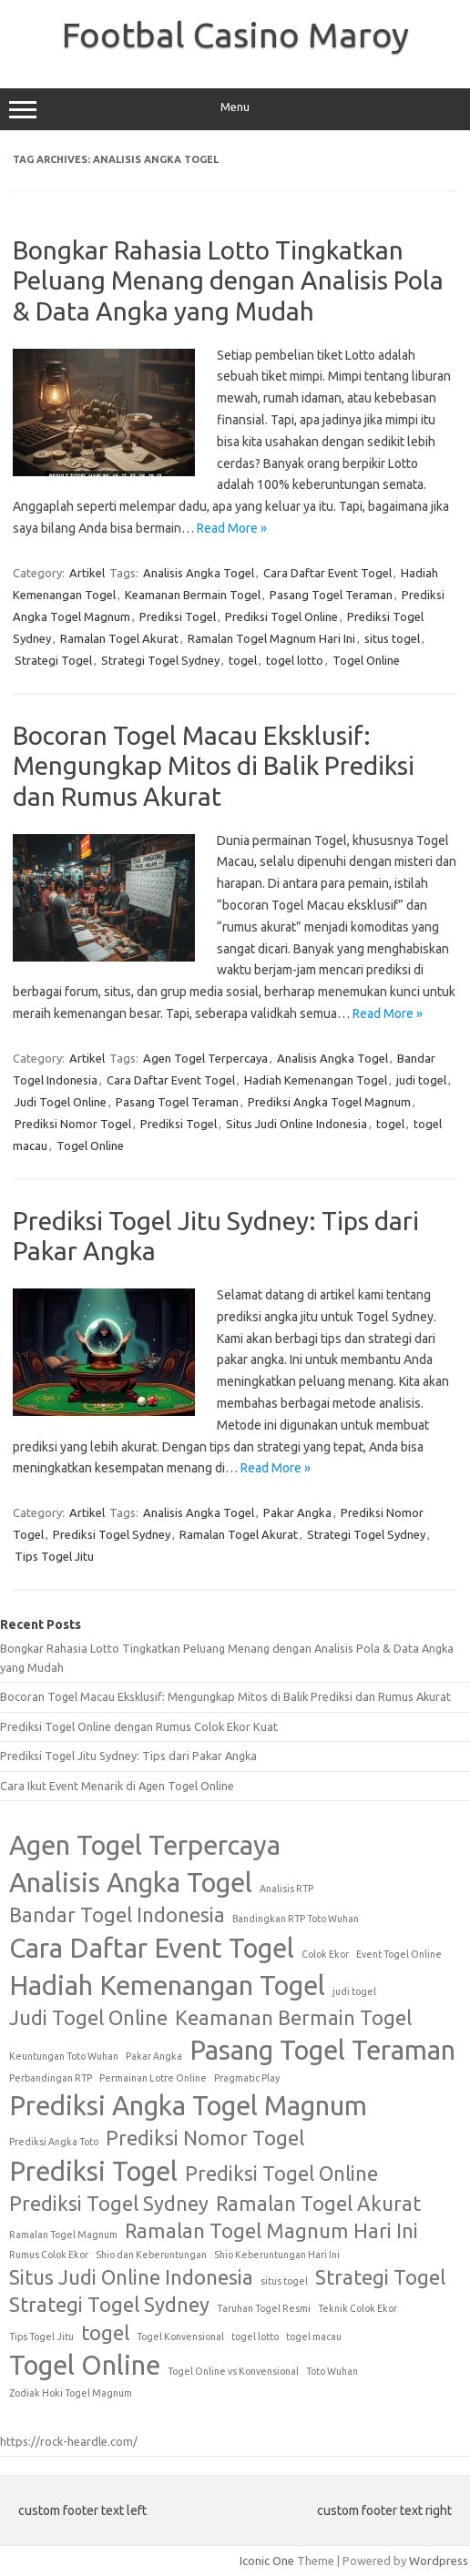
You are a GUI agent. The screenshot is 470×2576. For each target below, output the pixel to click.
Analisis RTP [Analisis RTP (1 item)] (286, 1888)
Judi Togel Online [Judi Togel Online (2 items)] (88, 2018)
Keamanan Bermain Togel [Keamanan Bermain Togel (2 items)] (293, 2018)
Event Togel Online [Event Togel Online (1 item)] (399, 1954)
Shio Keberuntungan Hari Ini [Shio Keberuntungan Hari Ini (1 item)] (277, 2254)
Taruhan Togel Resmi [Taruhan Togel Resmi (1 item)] (264, 2308)
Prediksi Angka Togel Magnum (329, 1101)
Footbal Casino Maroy (235, 34)
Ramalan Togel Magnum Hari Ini (271, 638)
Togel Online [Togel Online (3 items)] (84, 2365)
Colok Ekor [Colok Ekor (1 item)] (325, 1954)
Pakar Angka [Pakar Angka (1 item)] (154, 2056)
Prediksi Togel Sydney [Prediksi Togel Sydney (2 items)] (109, 2204)
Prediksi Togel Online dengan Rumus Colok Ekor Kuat (139, 1726)
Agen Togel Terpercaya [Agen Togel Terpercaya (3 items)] (145, 1845)
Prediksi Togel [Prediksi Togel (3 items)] (93, 2171)
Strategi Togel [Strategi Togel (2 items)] (380, 2277)
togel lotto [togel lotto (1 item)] (255, 2336)
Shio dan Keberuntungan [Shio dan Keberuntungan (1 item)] (151, 2254)
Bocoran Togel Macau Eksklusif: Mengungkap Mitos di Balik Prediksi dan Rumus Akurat (213, 765)
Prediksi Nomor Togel (73, 1123)
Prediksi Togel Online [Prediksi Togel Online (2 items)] (281, 2173)
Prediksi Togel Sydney (111, 1534)
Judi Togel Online (61, 1101)
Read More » (232, 528)
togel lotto (294, 660)
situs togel (392, 638)
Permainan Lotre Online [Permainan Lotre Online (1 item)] (153, 2077)
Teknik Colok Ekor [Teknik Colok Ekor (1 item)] (357, 2308)
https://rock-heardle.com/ (69, 2441)
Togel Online (366, 660)
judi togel (421, 1080)
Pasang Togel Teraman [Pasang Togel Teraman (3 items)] (322, 2050)
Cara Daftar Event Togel (327, 572)
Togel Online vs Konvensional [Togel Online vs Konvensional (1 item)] (233, 2371)
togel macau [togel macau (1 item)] (314, 2336)
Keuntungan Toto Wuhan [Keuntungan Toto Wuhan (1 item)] (63, 2056)
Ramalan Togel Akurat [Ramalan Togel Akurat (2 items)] (318, 2204)
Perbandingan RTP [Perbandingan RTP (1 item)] (50, 2077)
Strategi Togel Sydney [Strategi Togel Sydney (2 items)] (109, 2305)
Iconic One (267, 2560)
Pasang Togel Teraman (331, 594)
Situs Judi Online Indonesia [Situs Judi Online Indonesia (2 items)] (131, 2277)
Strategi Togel (53, 660)
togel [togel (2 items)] (105, 2333)
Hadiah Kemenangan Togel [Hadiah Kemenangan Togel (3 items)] (167, 1985)
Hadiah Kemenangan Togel (315, 1080)
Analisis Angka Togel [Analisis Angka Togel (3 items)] (130, 1883)
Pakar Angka (297, 1512)
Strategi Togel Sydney (160, 660)
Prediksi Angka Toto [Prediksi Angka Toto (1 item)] (53, 2141)
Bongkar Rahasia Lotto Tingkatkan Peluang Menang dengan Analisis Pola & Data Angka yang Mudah (228, 280)
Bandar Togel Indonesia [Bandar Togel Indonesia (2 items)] (117, 1915)
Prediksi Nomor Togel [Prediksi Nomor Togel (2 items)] (205, 2138)
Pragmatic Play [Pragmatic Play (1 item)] (247, 2077)
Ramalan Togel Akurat (119, 638)
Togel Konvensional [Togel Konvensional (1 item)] (180, 2336)
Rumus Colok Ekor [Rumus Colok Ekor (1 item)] (48, 2254)
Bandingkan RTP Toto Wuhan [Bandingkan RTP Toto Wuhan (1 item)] (295, 1918)
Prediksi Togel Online (281, 616)
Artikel (87, 572)
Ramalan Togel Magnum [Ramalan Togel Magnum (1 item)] (63, 2234)
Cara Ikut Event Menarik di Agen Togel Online (117, 1785)
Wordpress (438, 2560)
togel (243, 660)
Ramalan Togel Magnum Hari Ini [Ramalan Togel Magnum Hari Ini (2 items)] (271, 2231)
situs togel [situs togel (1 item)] (284, 2281)
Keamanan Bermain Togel (193, 594)
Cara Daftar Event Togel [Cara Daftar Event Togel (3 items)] (151, 1948)
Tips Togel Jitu (54, 1556)
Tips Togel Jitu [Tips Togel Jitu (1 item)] (41, 2336)
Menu (235, 109)
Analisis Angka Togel (198, 572)
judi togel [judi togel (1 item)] (354, 1991)
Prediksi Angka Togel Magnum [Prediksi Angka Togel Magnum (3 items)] (188, 2106)
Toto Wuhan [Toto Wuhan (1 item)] (332, 2371)
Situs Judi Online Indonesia (296, 1123)
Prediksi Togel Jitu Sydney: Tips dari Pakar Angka (128, 1755)
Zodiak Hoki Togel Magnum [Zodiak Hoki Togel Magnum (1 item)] (70, 2393)
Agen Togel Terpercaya (205, 1058)
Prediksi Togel (177, 616)
